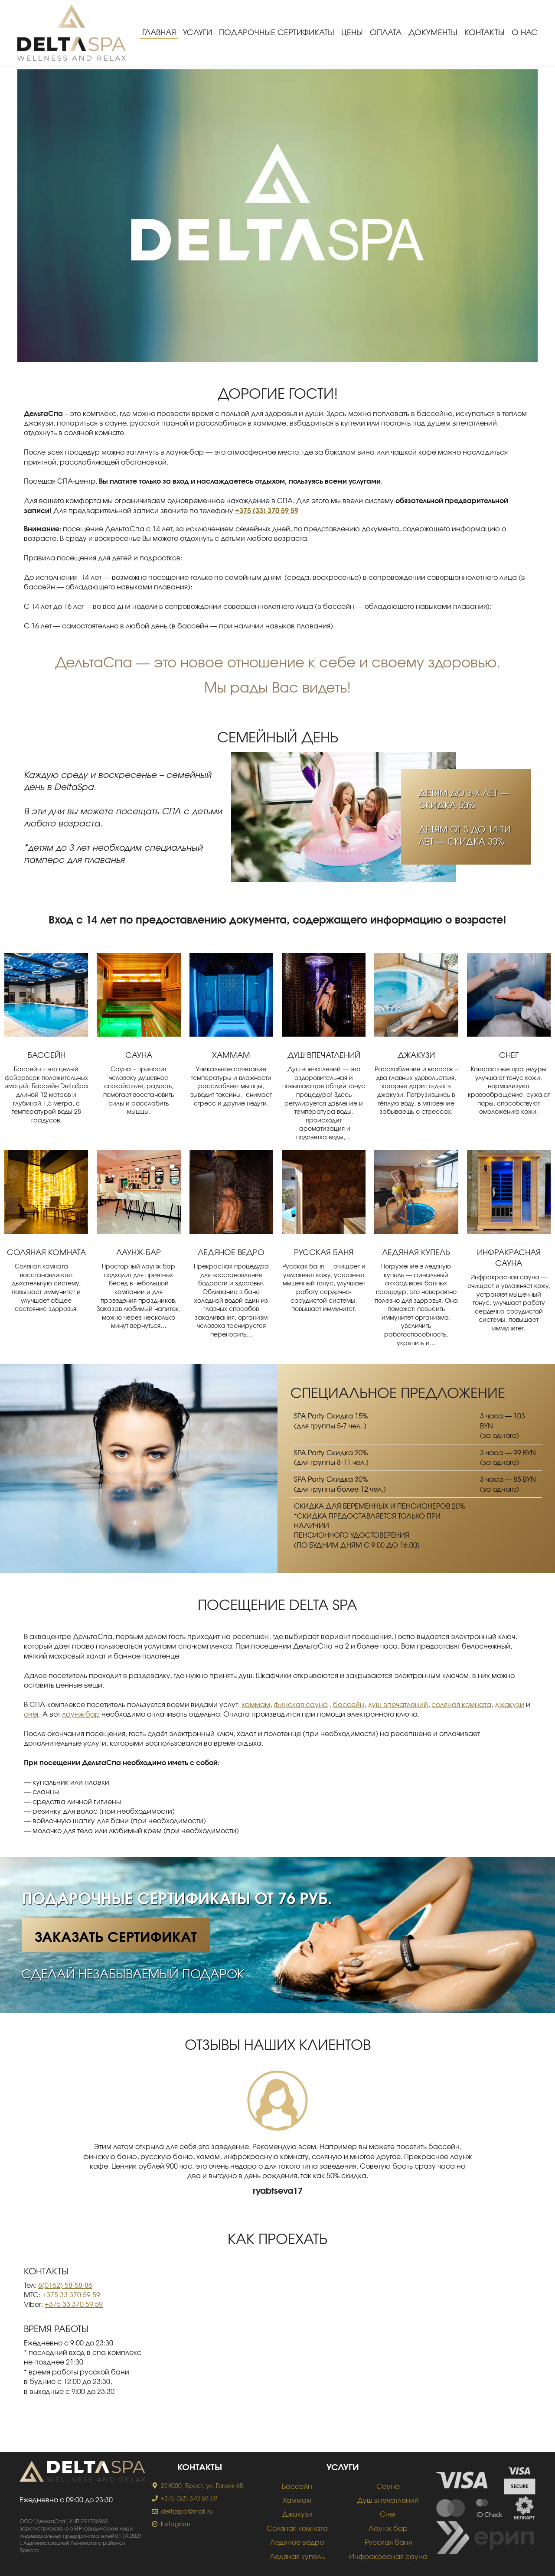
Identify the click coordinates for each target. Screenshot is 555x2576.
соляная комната (461, 1704)
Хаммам (231, 1055)
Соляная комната (46, 1252)
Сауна (138, 1055)
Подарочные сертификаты (276, 32)
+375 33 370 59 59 (71, 2294)
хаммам (256, 1704)
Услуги (197, 32)
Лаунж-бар (138, 1252)
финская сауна (301, 1704)
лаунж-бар (81, 1714)
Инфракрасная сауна (388, 2556)
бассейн (348, 1704)
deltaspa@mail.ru (187, 2511)
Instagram (175, 2523)
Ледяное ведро (231, 1252)
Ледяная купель (416, 1252)
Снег (509, 1055)
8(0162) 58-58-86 (65, 2285)
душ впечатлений (398, 1704)
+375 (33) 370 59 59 (189, 2498)
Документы (432, 32)
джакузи (509, 1704)
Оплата (386, 32)
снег (31, 1714)
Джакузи (416, 1055)
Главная (159, 32)
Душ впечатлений (323, 1055)
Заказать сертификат (116, 1936)
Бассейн (46, 1055)
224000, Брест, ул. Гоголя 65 (202, 2485)
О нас (525, 32)
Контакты (484, 32)
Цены (352, 32)
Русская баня (323, 1252)
